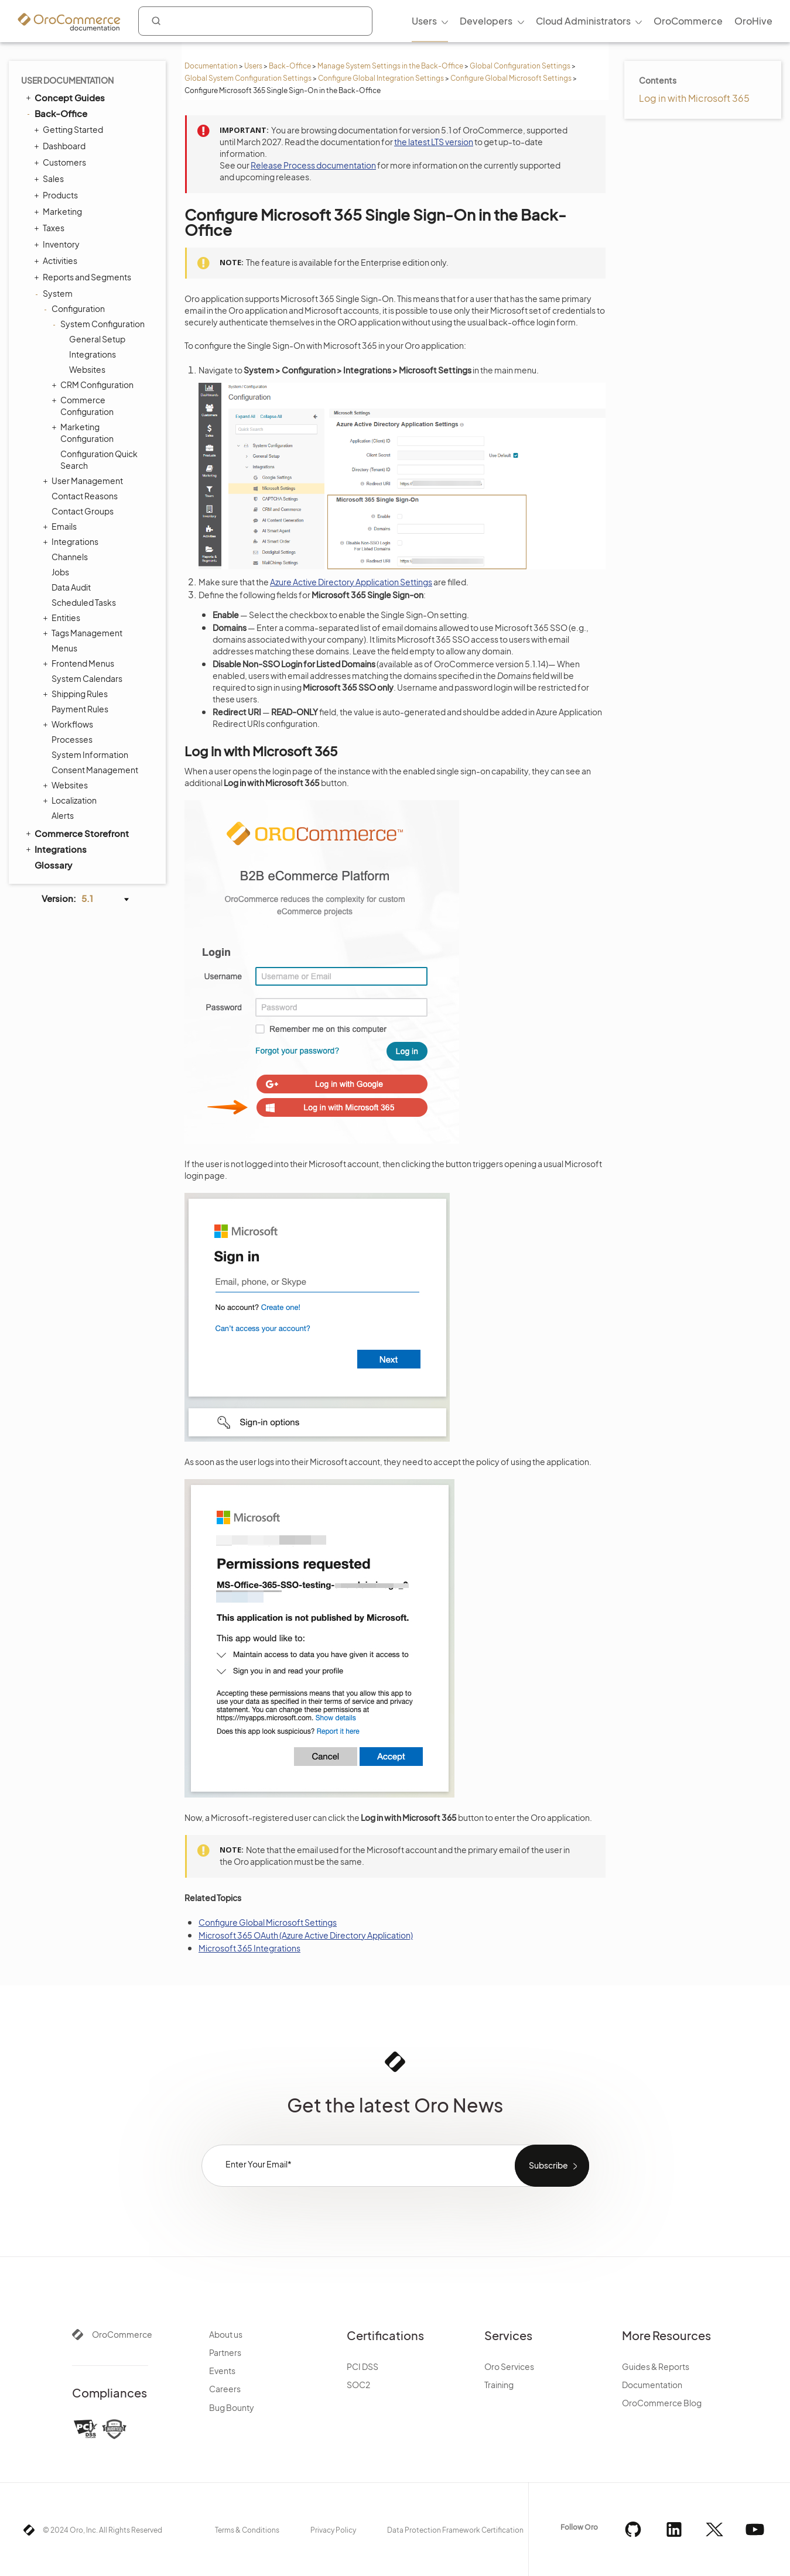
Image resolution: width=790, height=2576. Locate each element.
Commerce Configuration (84, 405)
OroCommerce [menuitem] (688, 21)
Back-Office (290, 65)
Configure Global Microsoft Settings (511, 78)
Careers (225, 2388)
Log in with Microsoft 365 (694, 98)
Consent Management (95, 769)
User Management (84, 480)
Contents (657, 80)
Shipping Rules (77, 693)
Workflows (69, 724)
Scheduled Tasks (84, 602)
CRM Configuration (94, 384)
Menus (64, 648)
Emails (61, 526)
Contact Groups (83, 511)
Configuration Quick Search (99, 459)
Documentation (211, 65)
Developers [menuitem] (486, 21)
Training (499, 2384)
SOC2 (358, 2384)
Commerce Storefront (76, 833)
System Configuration (99, 324)
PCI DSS (362, 2366)
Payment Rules (80, 709)
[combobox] (255, 21)
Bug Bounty (231, 2407)
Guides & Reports (655, 2366)
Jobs (60, 572)
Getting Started (70, 129)
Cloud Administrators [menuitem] (583, 21)
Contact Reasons (85, 495)
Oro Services (509, 2366)
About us (225, 2334)
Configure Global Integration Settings (381, 78)
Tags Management (84, 633)
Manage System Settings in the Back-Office (390, 65)
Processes (72, 739)
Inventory (58, 244)
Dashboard (61, 146)
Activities (57, 260)
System (55, 293)
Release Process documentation (313, 165)
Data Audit (71, 587)
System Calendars (87, 678)
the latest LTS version (433, 141)
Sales (50, 178)
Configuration (75, 308)
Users (253, 65)
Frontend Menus (80, 663)
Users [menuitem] (424, 21)
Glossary (53, 864)
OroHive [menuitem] (753, 21)
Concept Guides (64, 97)
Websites (87, 369)
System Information (90, 754)
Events (222, 2370)
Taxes (50, 228)
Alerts (63, 815)
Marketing (59, 211)
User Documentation (67, 80)
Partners (225, 2352)
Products (57, 195)
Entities (63, 617)
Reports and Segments (84, 277)
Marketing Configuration (84, 432)
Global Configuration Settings (520, 65)
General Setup (97, 339)
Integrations (92, 354)
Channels (70, 556)
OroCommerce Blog (662, 2402)
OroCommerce (122, 2334)
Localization (71, 800)
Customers (61, 162)
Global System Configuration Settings (248, 78)
